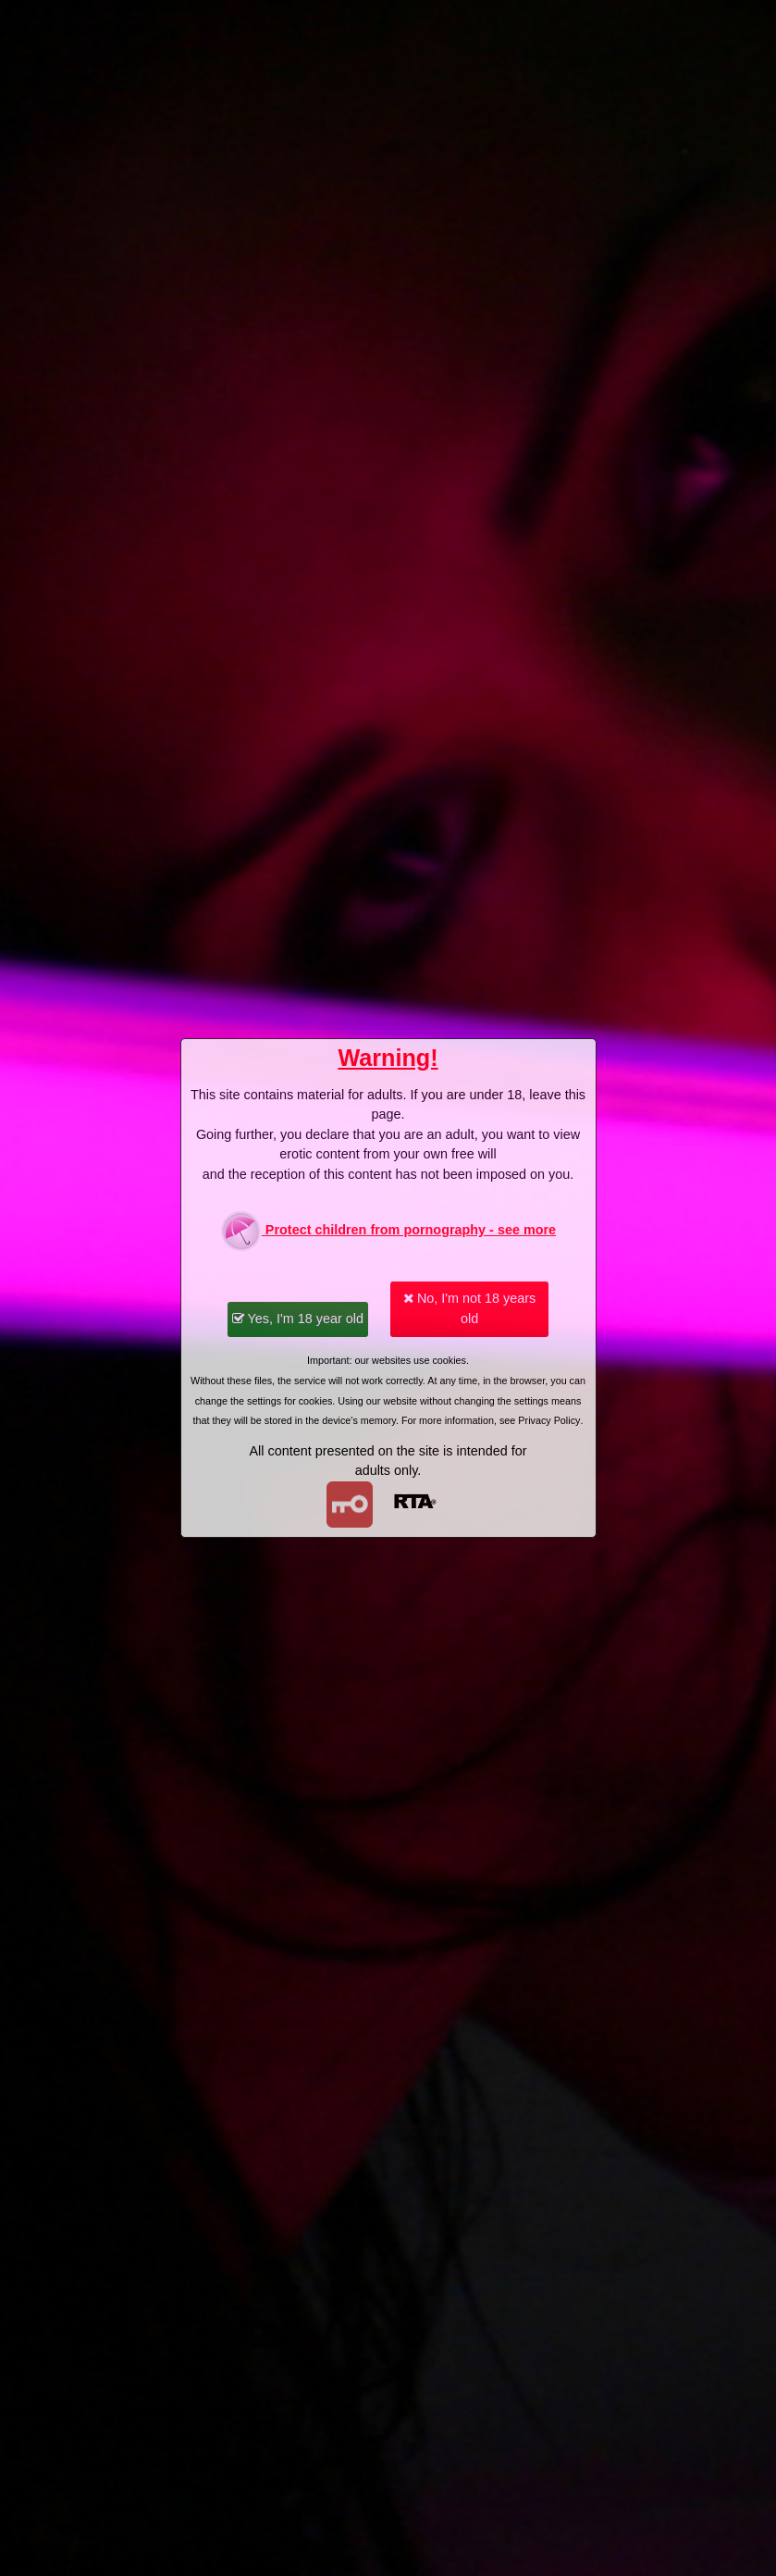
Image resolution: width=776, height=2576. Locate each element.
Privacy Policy (549, 1420)
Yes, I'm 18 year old (297, 1318)
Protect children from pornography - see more (388, 1231)
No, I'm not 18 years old (469, 1308)
